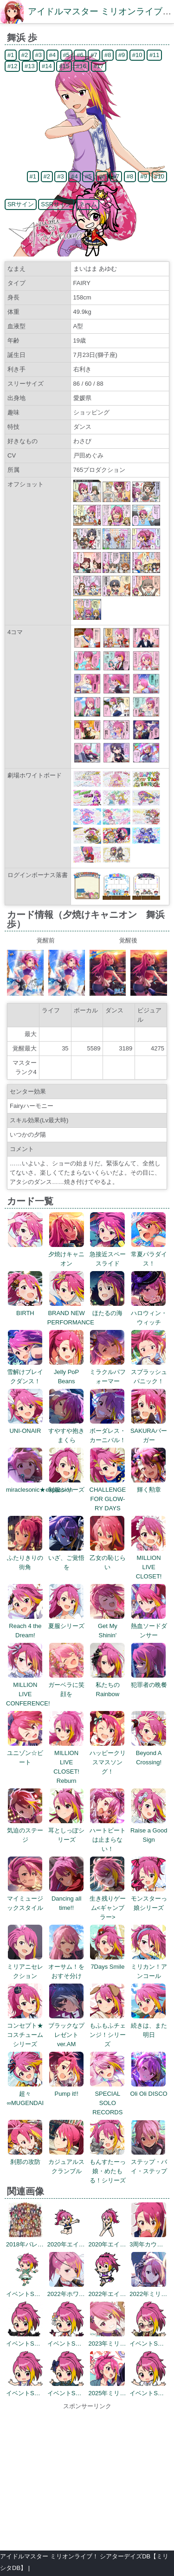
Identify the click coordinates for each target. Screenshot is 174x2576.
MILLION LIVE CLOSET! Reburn (66, 1762)
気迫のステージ (25, 1830)
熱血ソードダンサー (149, 1626)
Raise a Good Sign (149, 1830)
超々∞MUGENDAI (25, 2093)
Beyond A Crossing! (148, 1753)
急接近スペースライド (108, 1254)
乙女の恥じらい (108, 1558)
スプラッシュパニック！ (149, 1372)
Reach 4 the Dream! (25, 1626)
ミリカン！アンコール (149, 1966)
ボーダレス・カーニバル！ (108, 1431)
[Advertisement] (87, 2476)
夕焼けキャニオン (66, 1254)
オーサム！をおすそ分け (66, 1966)
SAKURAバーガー (148, 1431)
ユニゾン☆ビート (25, 1753)
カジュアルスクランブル (66, 2162)
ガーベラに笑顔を (66, 1685)
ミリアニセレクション (25, 1966)
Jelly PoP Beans (66, 1372)
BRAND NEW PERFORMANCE (70, 1313)
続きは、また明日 (149, 2025)
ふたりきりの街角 (25, 1558)
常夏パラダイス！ (149, 1254)
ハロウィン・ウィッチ (149, 1313)
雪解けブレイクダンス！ (25, 1372)
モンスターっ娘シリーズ (149, 1898)
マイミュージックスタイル (25, 1898)
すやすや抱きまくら (66, 1431)
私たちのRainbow (107, 1685)
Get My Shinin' (107, 1626)
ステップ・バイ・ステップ (149, 2162)
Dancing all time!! (66, 1898)
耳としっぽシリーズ (66, 1830)
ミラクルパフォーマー (108, 1372)
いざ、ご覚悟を (66, 1558)
